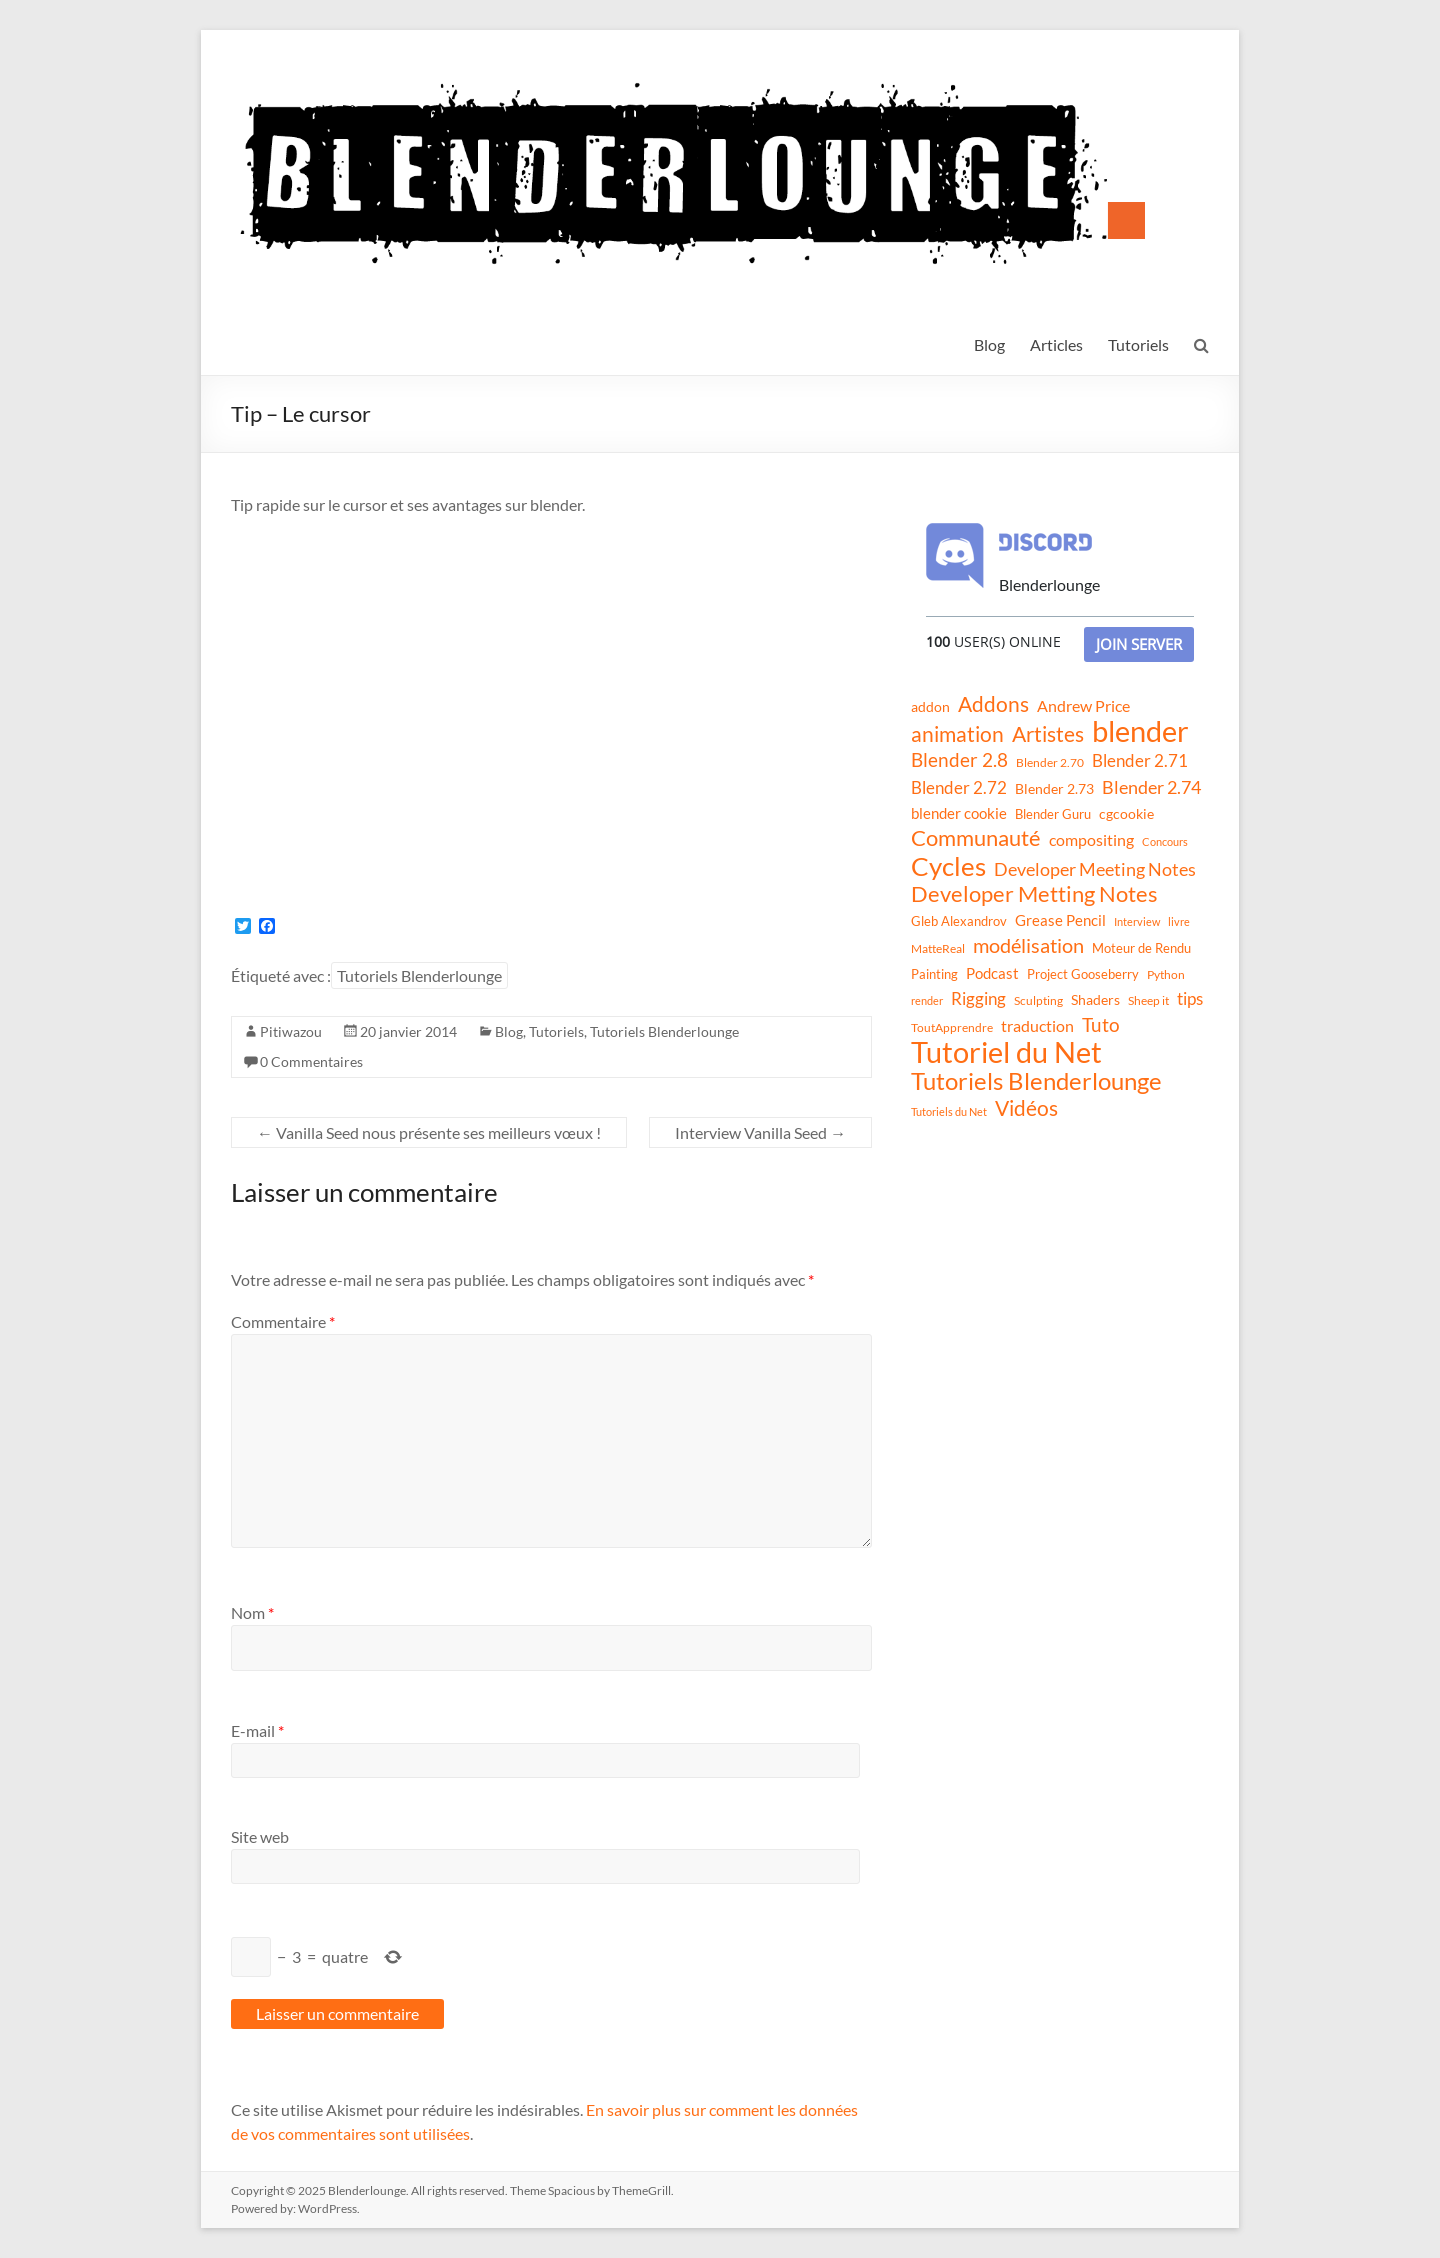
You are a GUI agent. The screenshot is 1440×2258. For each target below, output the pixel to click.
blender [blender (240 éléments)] (1140, 731)
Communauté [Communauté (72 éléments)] (976, 838)
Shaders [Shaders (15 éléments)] (1095, 999)
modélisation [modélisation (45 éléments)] (1028, 945)
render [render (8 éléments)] (927, 1000)
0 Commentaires (311, 1061)
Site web (260, 1836)
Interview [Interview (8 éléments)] (1137, 921)
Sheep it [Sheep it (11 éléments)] (1148, 1000)
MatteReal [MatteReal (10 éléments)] (938, 948)
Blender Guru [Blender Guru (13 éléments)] (1053, 814)
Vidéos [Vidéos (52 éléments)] (1026, 1108)
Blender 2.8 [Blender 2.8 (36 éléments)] (959, 760)
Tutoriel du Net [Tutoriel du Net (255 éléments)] (1006, 1052)
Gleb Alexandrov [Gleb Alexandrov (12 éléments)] (959, 921)
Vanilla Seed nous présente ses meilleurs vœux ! (429, 1132)
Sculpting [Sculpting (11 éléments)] (1038, 1000)
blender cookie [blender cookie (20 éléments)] (959, 813)
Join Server (1139, 644)
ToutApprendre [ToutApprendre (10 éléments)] (952, 1027)
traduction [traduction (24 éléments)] (1037, 1025)
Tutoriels (1138, 344)
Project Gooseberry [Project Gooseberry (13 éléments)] (1083, 974)
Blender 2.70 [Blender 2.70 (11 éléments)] (1050, 762)
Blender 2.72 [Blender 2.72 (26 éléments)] (959, 787)
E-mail (257, 1730)
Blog (989, 344)
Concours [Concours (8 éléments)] (1165, 841)
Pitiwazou (291, 1031)
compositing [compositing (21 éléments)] (1091, 840)
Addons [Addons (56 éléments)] (993, 704)
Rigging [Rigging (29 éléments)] (978, 998)
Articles (1056, 344)
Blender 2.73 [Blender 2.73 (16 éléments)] (1054, 788)
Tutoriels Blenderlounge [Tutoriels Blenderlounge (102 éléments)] (1036, 1081)
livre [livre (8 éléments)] (1179, 921)
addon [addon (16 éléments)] (930, 706)
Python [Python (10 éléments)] (1166, 974)
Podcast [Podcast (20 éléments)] (992, 973)
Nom (252, 1612)
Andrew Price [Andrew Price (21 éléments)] (1083, 706)
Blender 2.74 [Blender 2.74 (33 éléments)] (1151, 787)
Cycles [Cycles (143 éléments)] (948, 866)
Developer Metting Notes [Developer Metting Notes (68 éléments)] (1034, 894)
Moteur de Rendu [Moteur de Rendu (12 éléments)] (1141, 948)
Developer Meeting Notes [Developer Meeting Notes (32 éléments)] (1095, 869)
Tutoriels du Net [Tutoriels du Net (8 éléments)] (949, 1111)
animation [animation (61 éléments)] (957, 734)
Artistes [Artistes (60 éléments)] (1048, 734)
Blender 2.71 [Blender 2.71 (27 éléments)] (1140, 760)
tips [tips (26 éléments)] (1190, 998)
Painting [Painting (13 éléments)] (934, 974)
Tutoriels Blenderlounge (419, 975)
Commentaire (283, 1321)
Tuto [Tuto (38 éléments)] (1101, 1024)
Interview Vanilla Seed (760, 1132)
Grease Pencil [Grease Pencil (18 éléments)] (1060, 920)
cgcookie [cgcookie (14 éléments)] (1126, 814)
